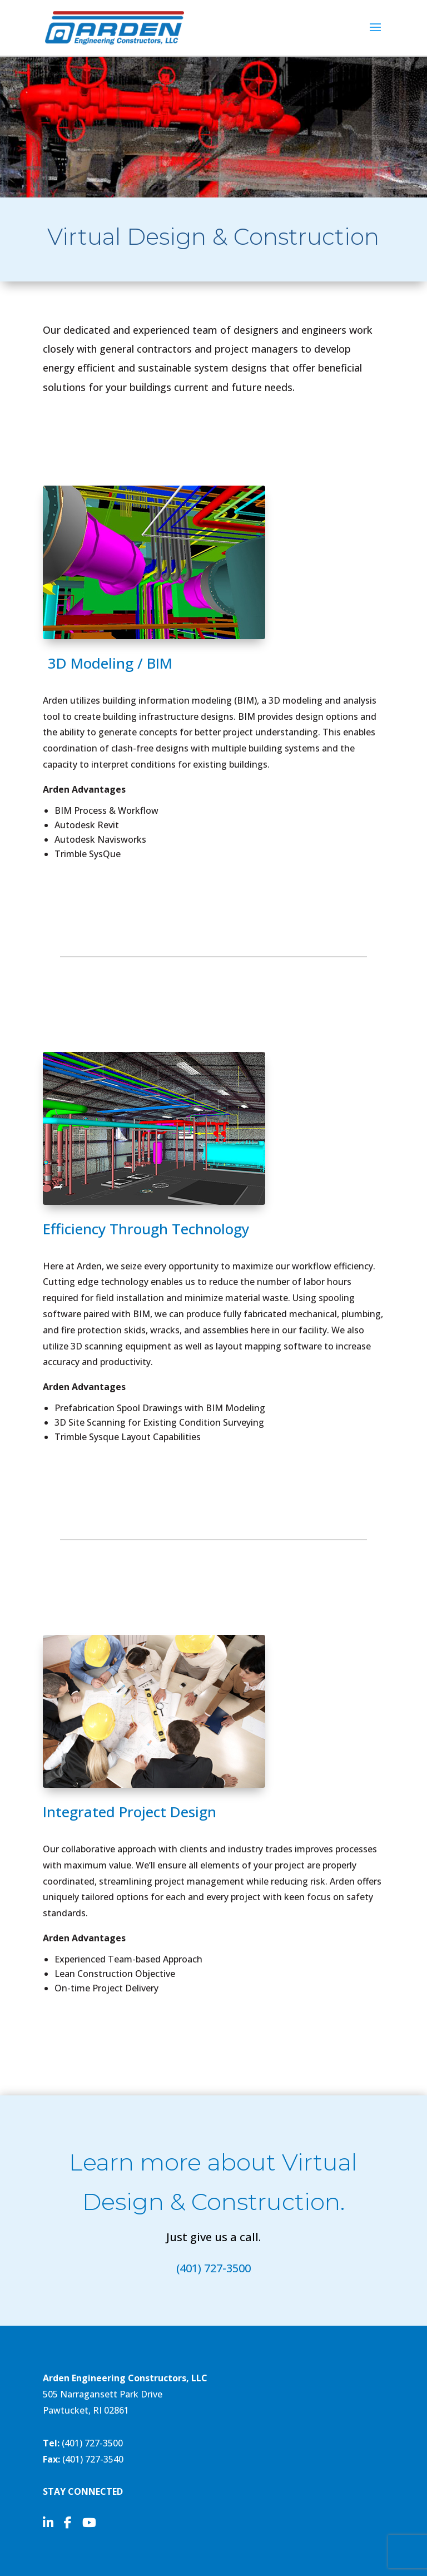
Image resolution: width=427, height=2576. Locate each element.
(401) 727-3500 (213, 2268)
